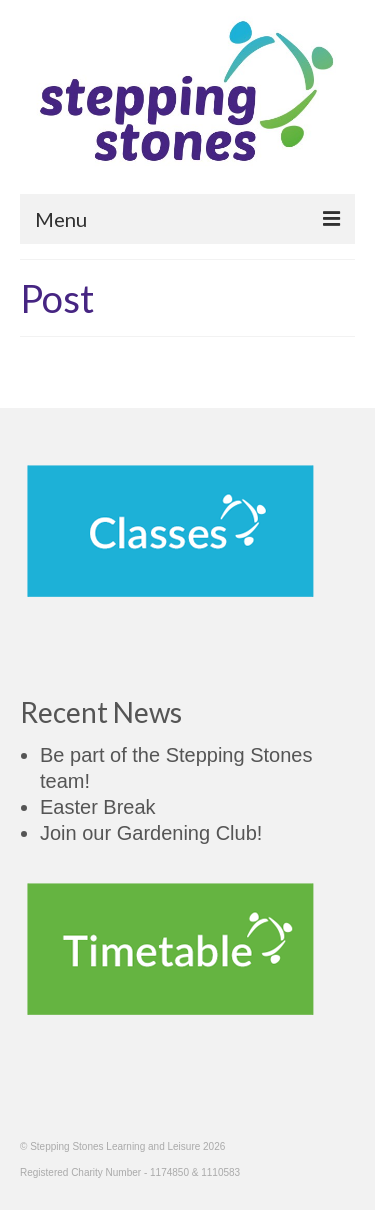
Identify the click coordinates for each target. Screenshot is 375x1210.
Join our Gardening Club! (151, 833)
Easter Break (98, 807)
